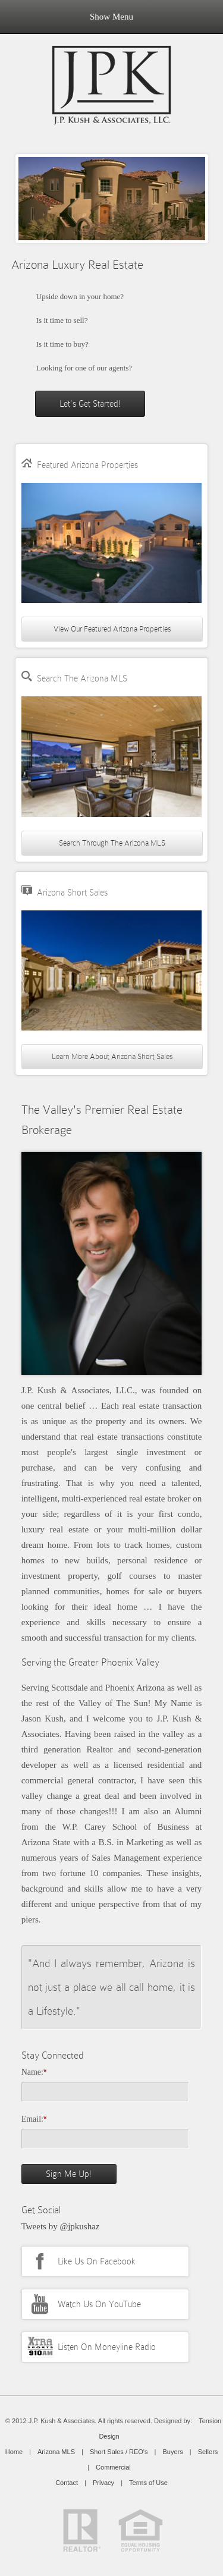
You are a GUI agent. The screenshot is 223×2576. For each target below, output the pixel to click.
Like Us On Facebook (97, 2261)
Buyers (172, 2451)
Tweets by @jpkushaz (60, 2226)
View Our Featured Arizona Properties (112, 628)
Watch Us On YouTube (99, 2304)
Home (14, 2451)
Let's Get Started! (90, 404)
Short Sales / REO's (118, 2451)
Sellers (208, 2451)
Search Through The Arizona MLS (112, 842)
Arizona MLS (56, 2451)
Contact (66, 2482)
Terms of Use (148, 2482)
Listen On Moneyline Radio (107, 2347)
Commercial (113, 2467)
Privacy (103, 2482)
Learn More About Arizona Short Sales (112, 1056)
